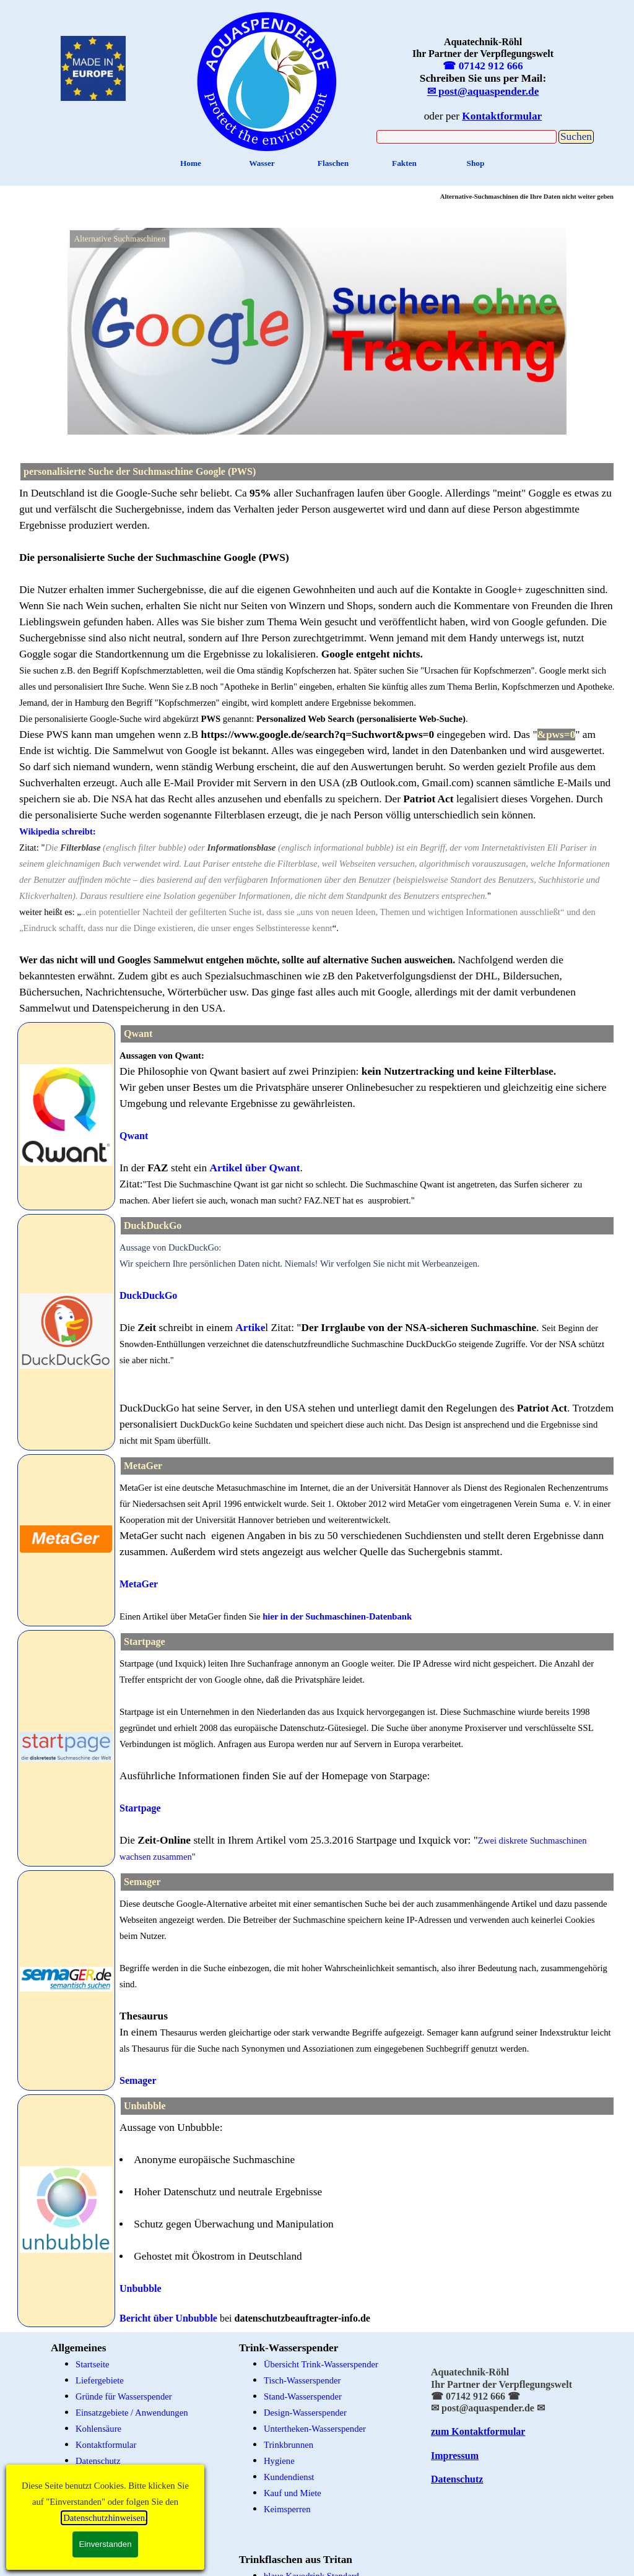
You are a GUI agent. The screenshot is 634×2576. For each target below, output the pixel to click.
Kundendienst (289, 2477)
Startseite (93, 2364)
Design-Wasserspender (305, 2413)
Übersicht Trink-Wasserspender (321, 2364)
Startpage (140, 1808)
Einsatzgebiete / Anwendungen (132, 2413)
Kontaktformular (106, 2445)
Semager (138, 2080)
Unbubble (140, 2288)
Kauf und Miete (292, 2493)
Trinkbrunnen (288, 2445)
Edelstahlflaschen (107, 2547)
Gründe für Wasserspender (124, 2396)
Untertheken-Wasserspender (315, 2429)
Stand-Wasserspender (303, 2396)
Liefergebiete (100, 2380)
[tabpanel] (317, 751)
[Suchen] (466, 137)
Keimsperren (287, 2509)
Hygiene (279, 2461)
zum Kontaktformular (478, 2431)
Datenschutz (98, 2461)
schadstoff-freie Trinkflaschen (130, 2564)
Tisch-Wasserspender (302, 2380)
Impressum (455, 2455)
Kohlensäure (98, 2429)
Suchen (576, 136)
